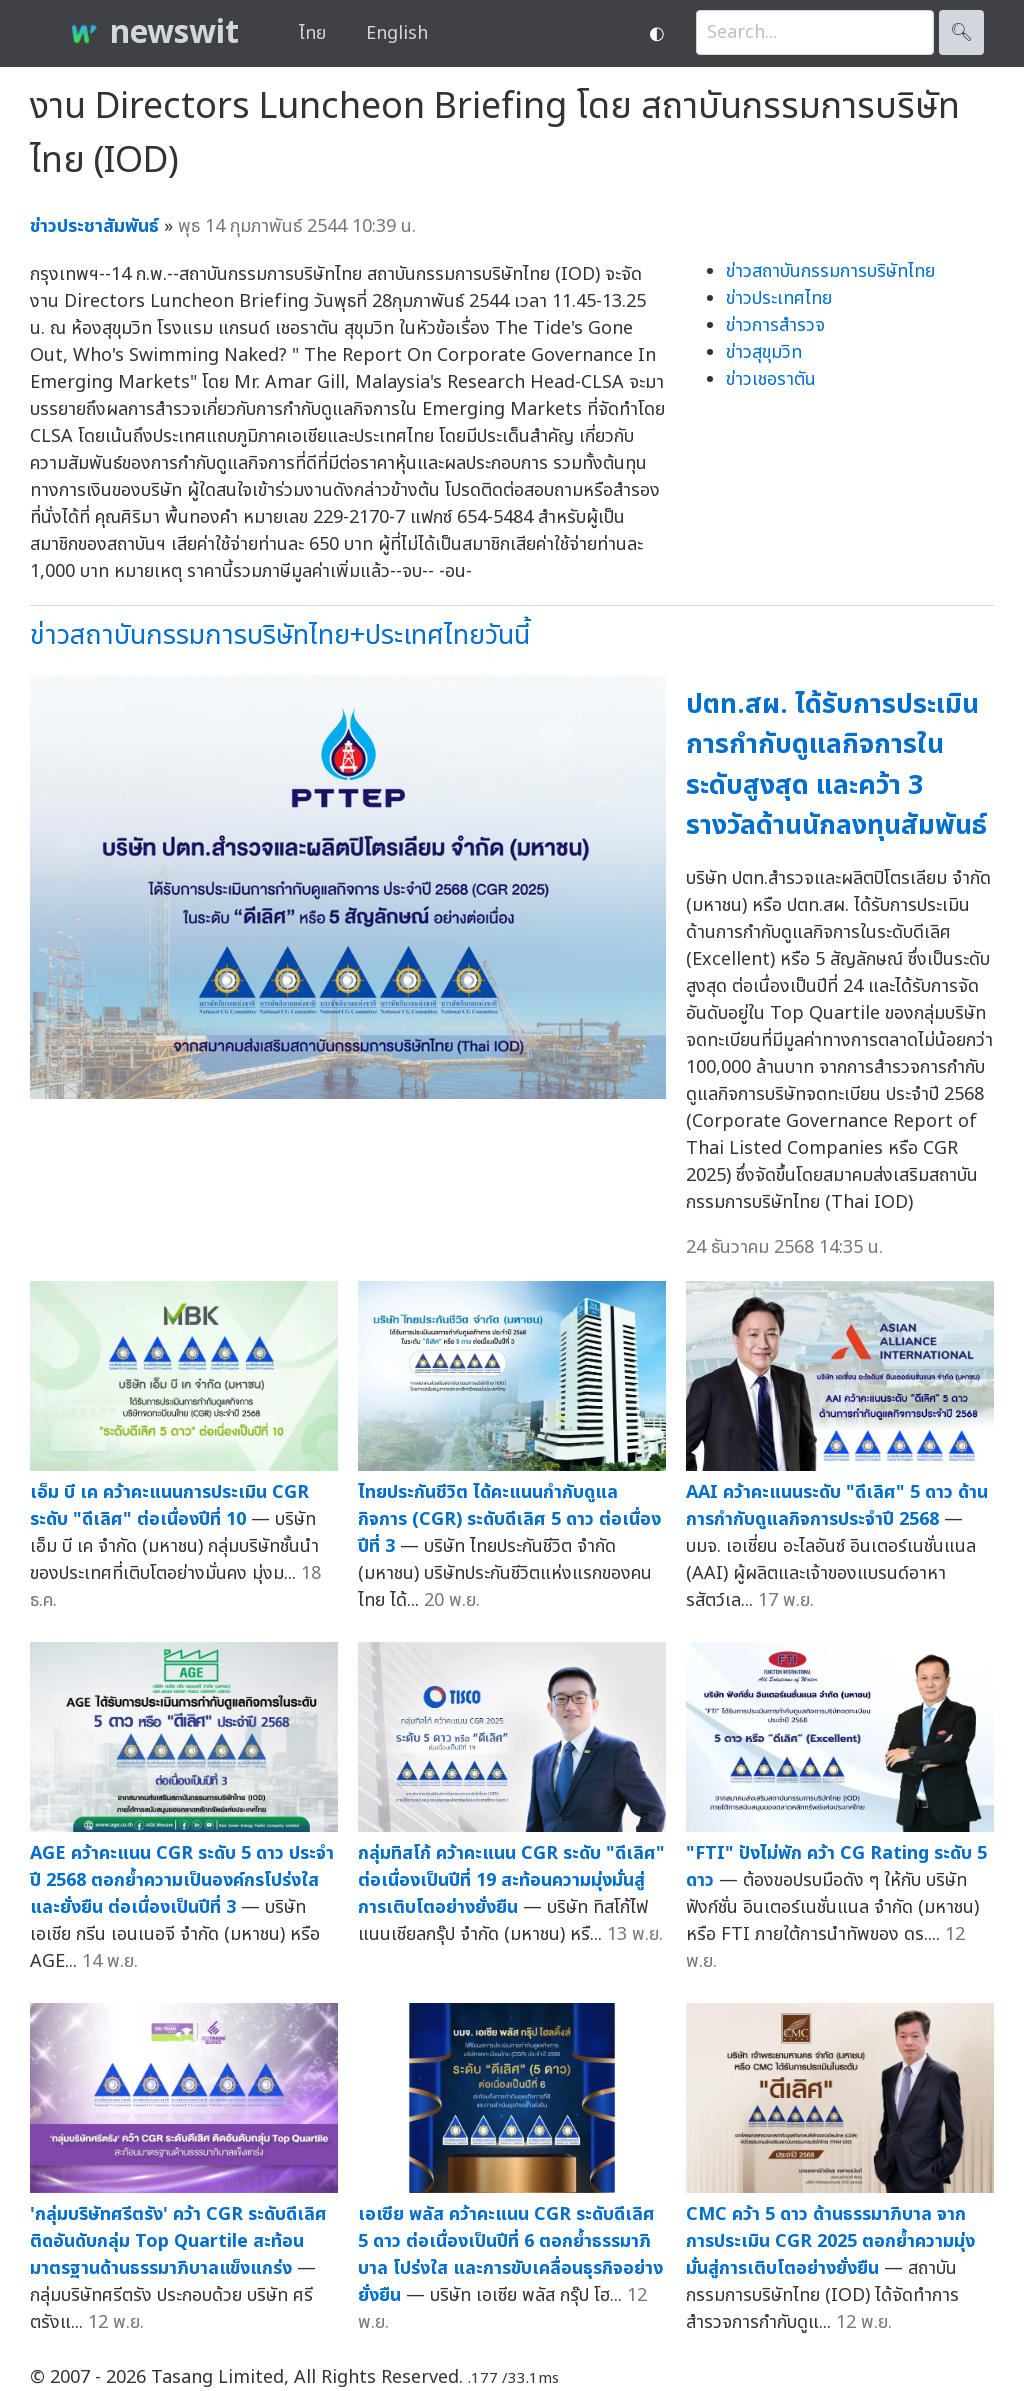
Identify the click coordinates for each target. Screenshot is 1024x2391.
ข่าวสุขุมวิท (764, 352)
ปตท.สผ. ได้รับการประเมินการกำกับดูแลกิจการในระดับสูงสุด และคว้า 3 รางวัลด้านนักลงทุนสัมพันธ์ (836, 765)
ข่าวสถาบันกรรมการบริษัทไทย (830, 271)
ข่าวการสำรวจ (775, 325)
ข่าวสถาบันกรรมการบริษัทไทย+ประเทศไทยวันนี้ (280, 635)
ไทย (312, 33)
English (397, 33)
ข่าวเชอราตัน (771, 379)
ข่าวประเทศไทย (779, 298)
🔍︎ (961, 32)
